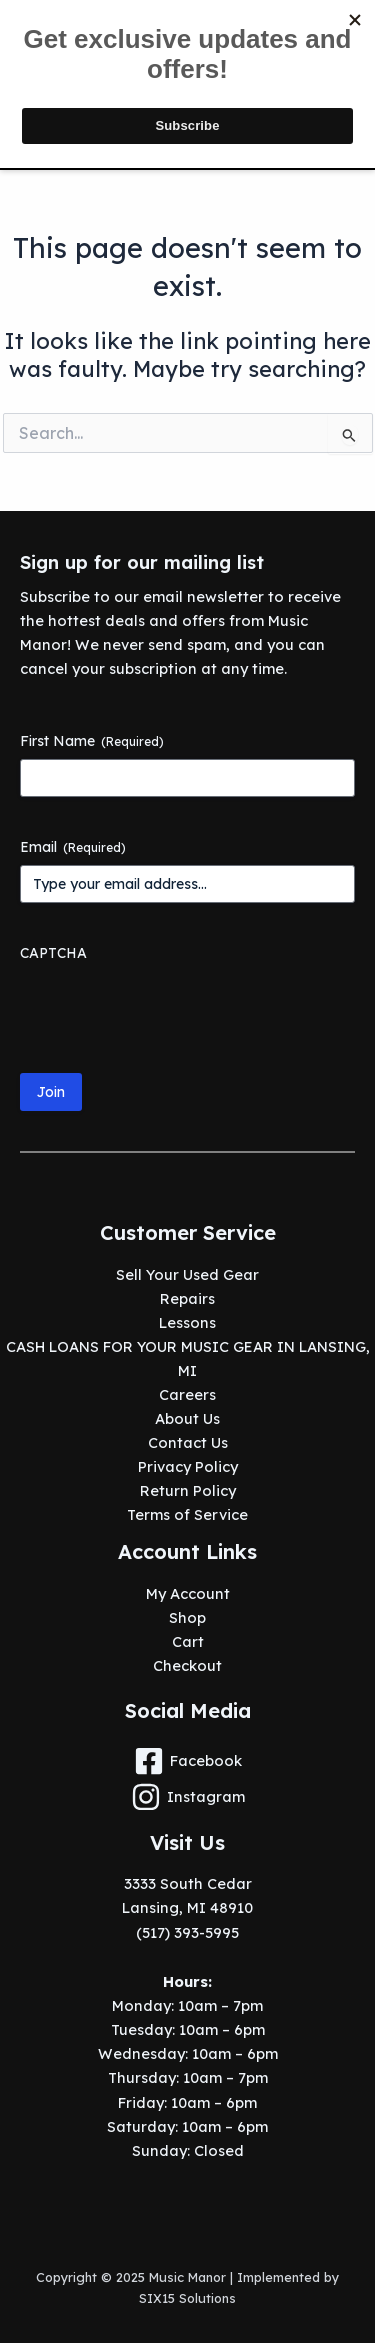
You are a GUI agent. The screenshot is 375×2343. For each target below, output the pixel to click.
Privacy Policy (188, 1466)
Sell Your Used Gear (187, 1274)
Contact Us (188, 1442)
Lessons (187, 1322)
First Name (92, 741)
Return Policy (188, 1490)
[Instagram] (187, 1797)
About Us (187, 1418)
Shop (187, 1617)
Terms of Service (187, 1514)
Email (73, 847)
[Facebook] (187, 1761)
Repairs (187, 1298)
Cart (188, 1641)
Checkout (187, 1665)
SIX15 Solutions (187, 2298)
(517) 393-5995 (187, 1932)
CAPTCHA (53, 953)
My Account (188, 1593)
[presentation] (172, 1010)
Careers (187, 1394)
